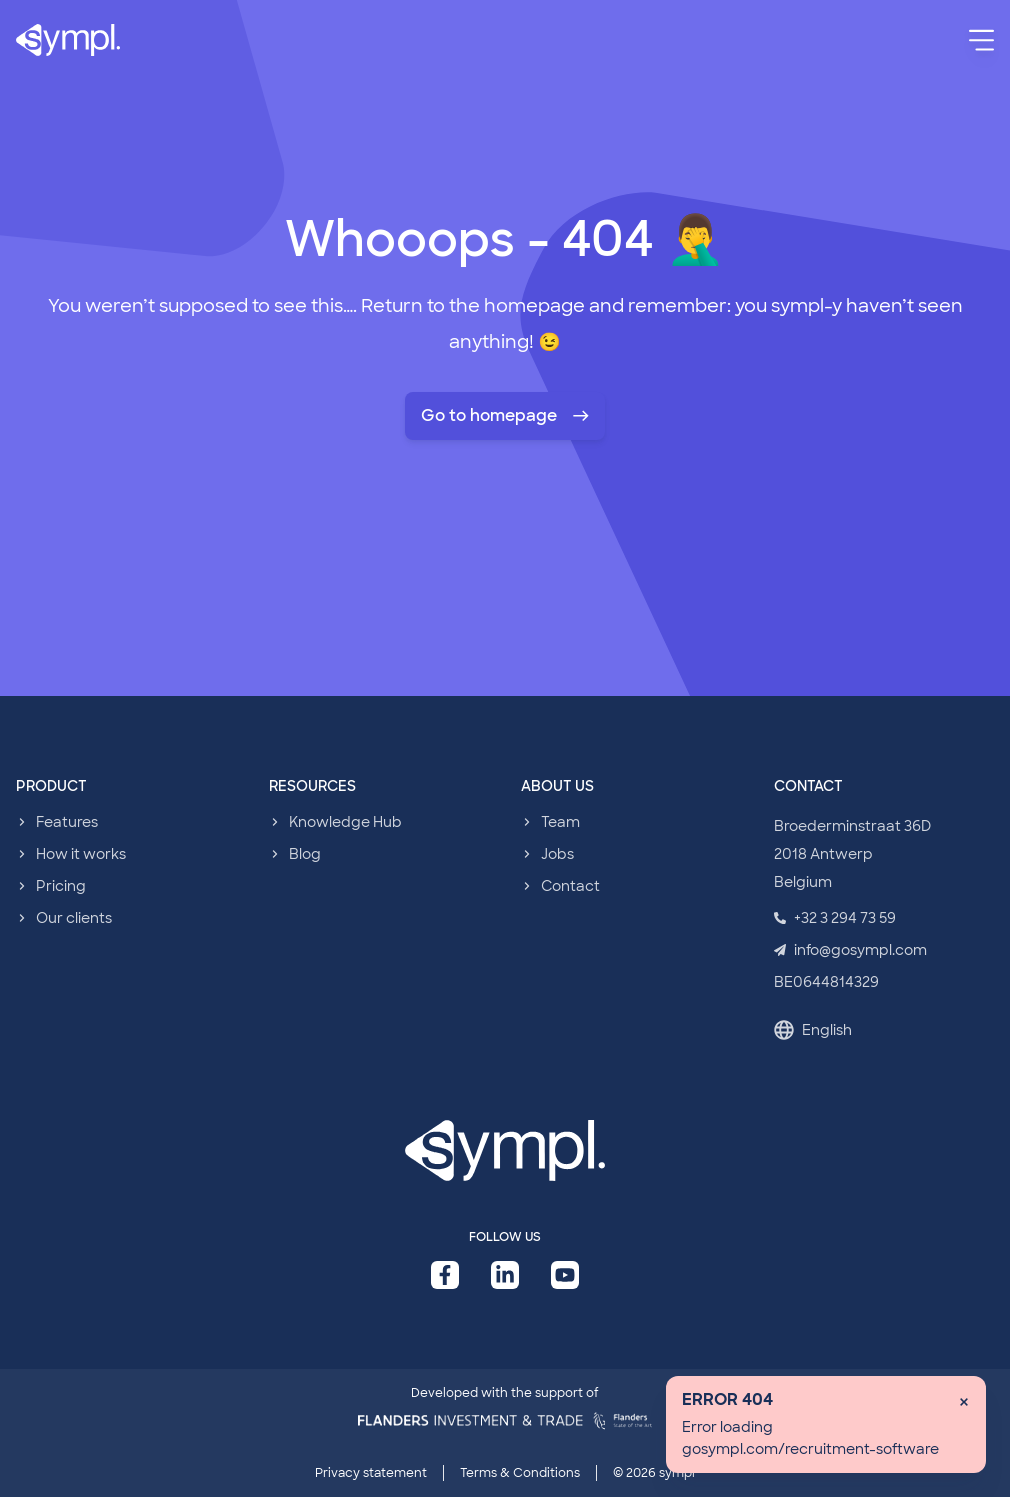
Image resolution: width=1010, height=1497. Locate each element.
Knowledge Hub (345, 822)
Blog (305, 854)
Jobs (557, 854)
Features (67, 822)
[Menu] (981, 40)
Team (560, 822)
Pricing (61, 886)
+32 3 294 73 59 (835, 918)
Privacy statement (371, 1473)
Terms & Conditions (520, 1473)
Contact (570, 886)
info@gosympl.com (850, 950)
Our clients (74, 918)
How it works (81, 854)
